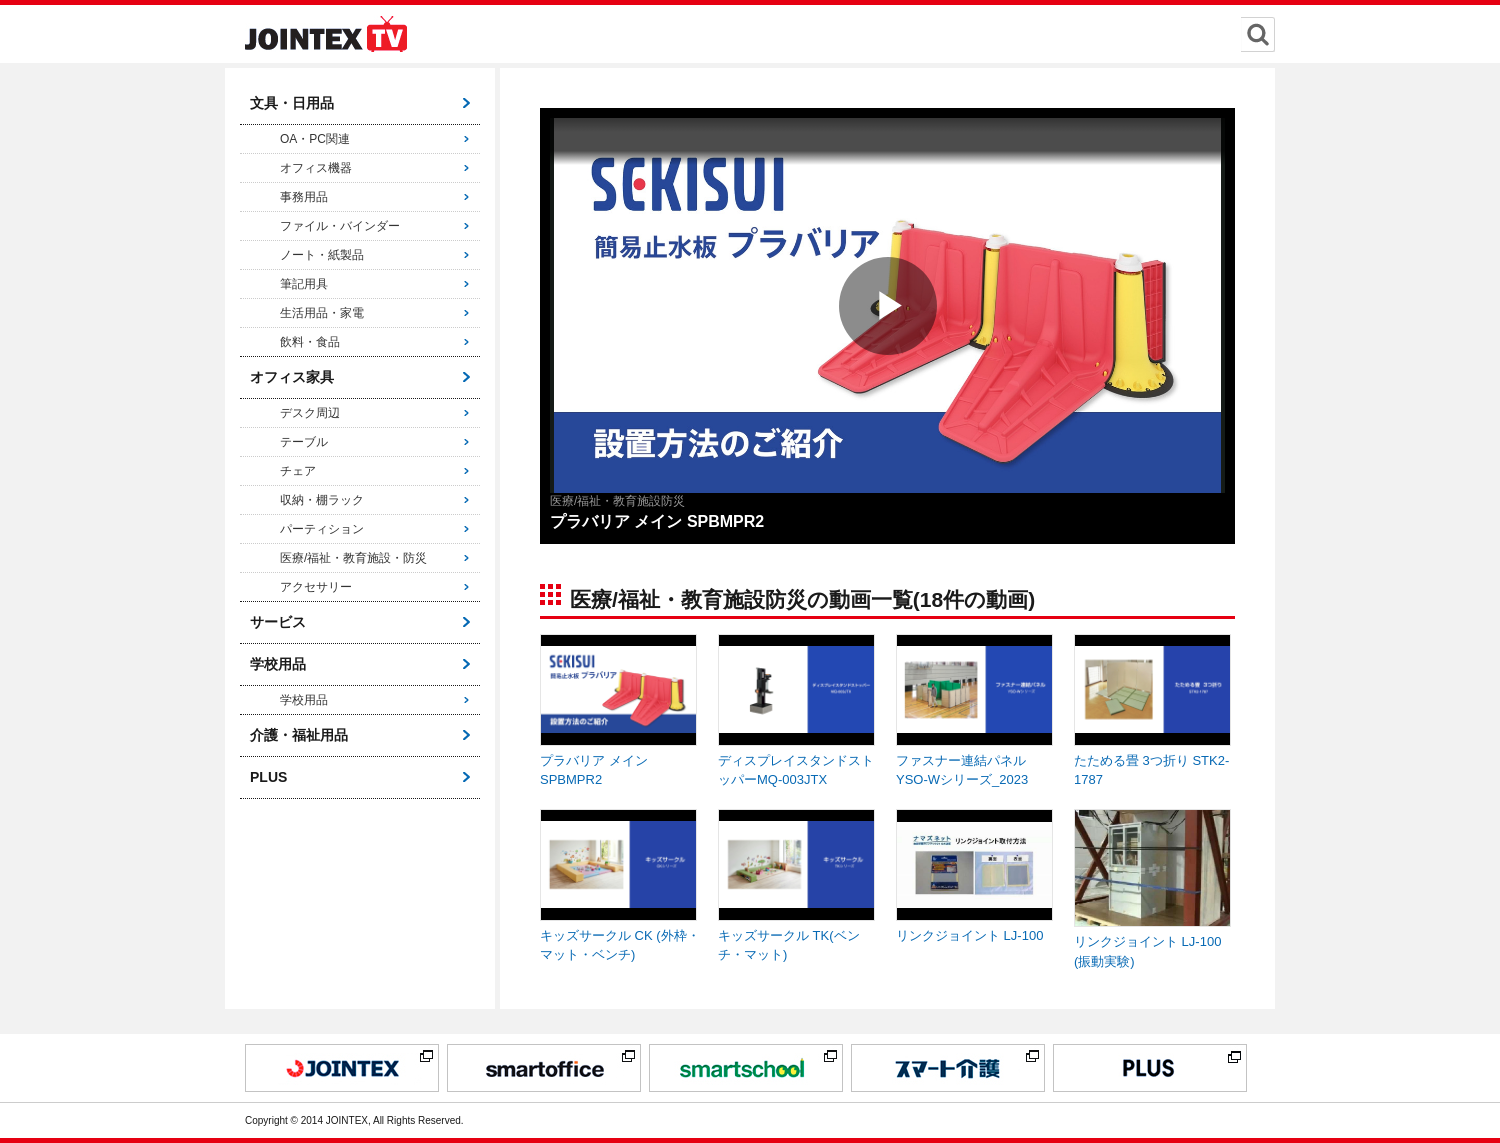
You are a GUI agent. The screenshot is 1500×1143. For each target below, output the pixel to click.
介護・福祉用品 (299, 735)
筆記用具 (304, 284)
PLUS (268, 777)
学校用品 (278, 664)
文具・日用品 (292, 103)
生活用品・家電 (322, 313)
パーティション (322, 529)
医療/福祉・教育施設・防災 (353, 558)
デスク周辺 (310, 413)
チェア (298, 471)
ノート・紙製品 (322, 255)
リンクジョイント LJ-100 (969, 935)
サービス (278, 622)
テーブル (304, 442)
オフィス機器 (316, 168)
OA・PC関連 (315, 139)
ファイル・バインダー (340, 226)
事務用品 (304, 197)
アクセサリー (316, 587)
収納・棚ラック (322, 500)
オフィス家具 (292, 377)
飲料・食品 (310, 342)
